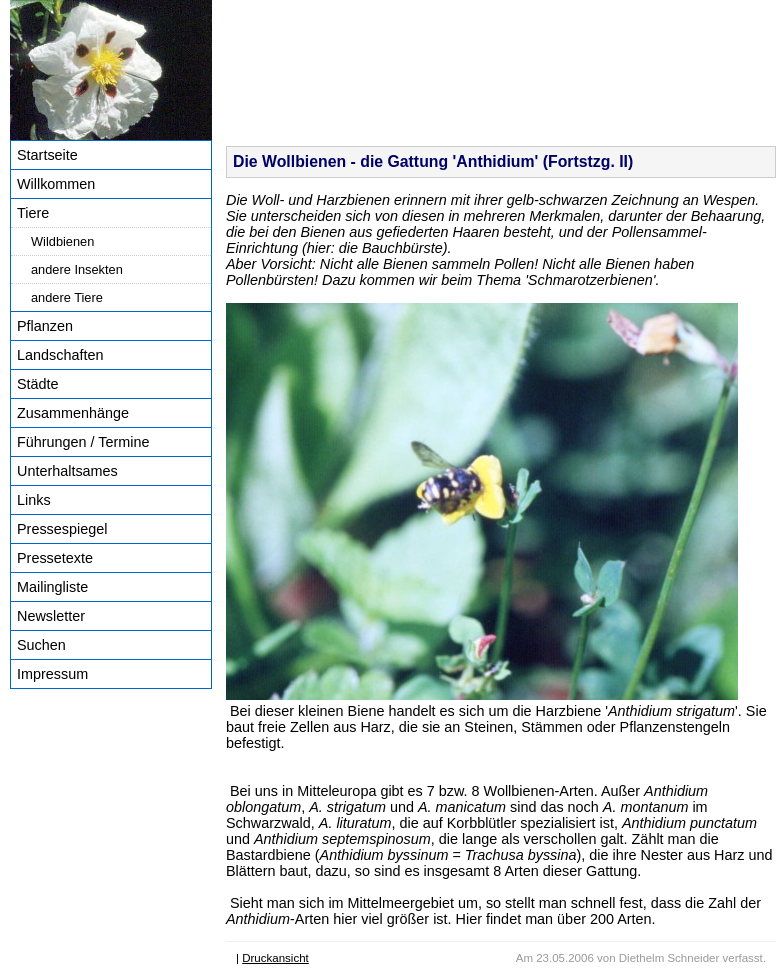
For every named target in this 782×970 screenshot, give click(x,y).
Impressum (52, 674)
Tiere (33, 213)
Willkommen (56, 184)
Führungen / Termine (83, 442)
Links (34, 500)
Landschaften (60, 355)
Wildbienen (62, 241)
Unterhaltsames (67, 471)
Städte (38, 384)
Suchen (41, 645)
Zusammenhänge (73, 413)
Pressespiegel (62, 529)
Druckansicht (275, 958)
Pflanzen (45, 326)
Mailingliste (52, 587)
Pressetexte (55, 558)
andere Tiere (67, 297)
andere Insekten (77, 269)
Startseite (47, 155)
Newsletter (51, 616)
